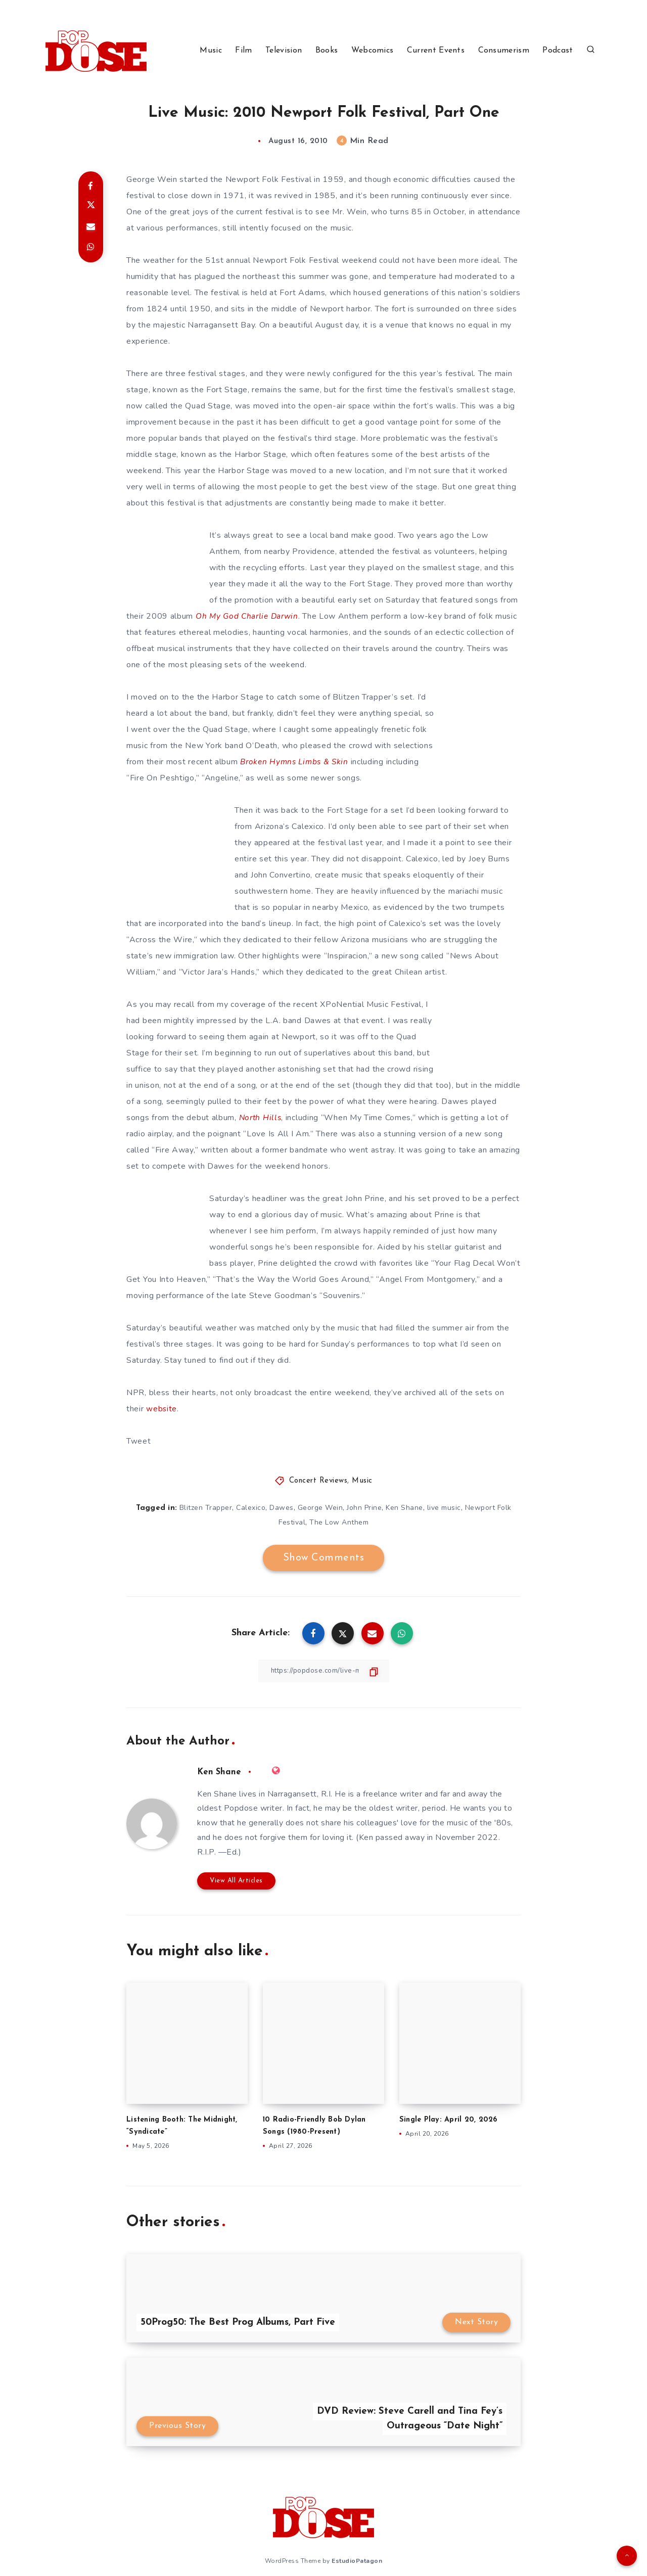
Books (326, 51)
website (161, 1408)
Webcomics (372, 51)
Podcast (557, 51)
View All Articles (236, 1880)
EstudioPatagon (357, 2560)
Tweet (138, 1441)
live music (444, 1507)
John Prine (364, 1507)
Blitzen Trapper (206, 1507)
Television (283, 51)
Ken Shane (404, 1507)
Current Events (436, 51)
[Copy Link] (323, 1671)
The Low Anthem (338, 1522)
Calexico (250, 1507)
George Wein (320, 1507)
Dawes (281, 1507)
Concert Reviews (318, 1481)
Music (211, 51)
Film (243, 51)
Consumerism (503, 51)
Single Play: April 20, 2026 (449, 2120)
